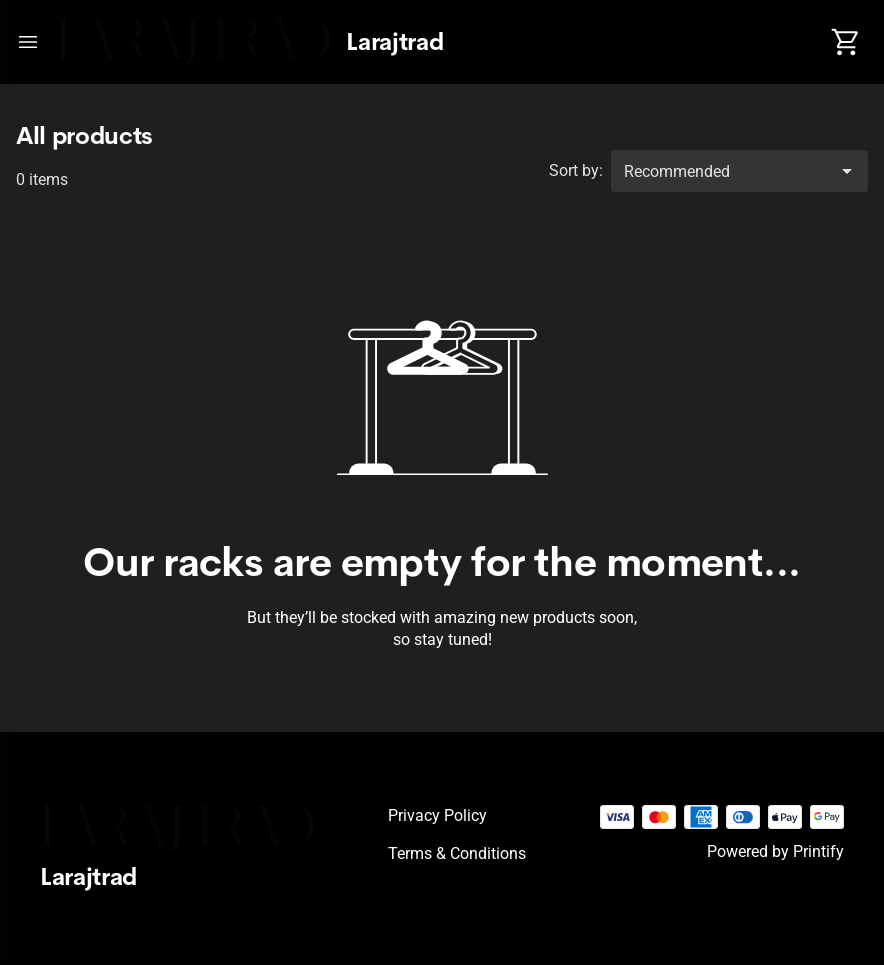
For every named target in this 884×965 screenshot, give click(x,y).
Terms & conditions (457, 853)
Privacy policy (437, 815)
